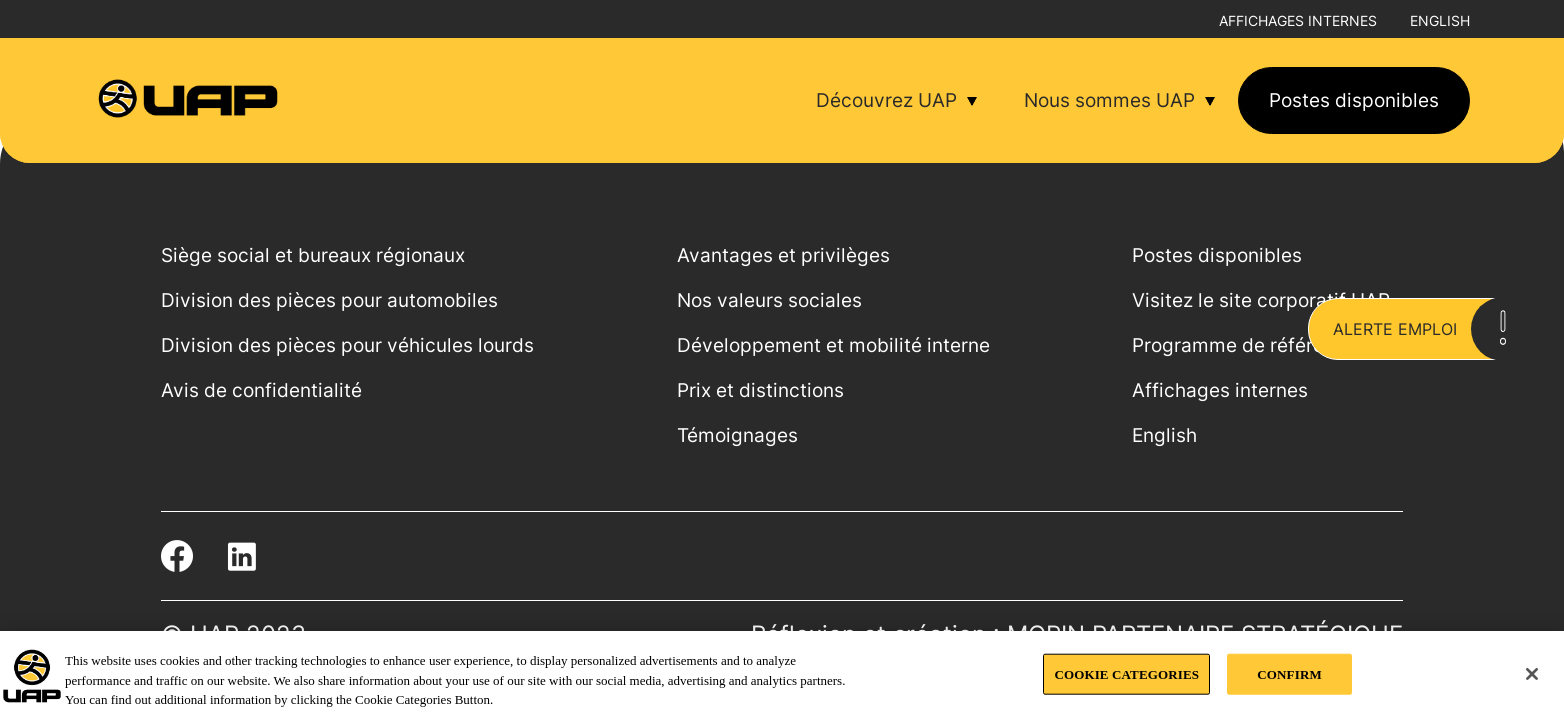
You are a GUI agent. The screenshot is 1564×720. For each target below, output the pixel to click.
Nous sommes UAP (1109, 100)
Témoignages (737, 435)
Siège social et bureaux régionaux (313, 255)
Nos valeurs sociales (769, 300)
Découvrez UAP (886, 100)
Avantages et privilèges (783, 255)
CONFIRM (1289, 673)
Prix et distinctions (760, 390)
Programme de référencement (1267, 345)
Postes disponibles (1354, 100)
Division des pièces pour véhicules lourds (347, 345)
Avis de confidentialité (261, 390)
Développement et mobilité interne (833, 345)
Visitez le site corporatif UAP (1261, 300)
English (1440, 20)
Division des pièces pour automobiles (329, 300)
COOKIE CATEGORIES (1126, 673)
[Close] (1532, 674)
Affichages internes (1298, 20)
